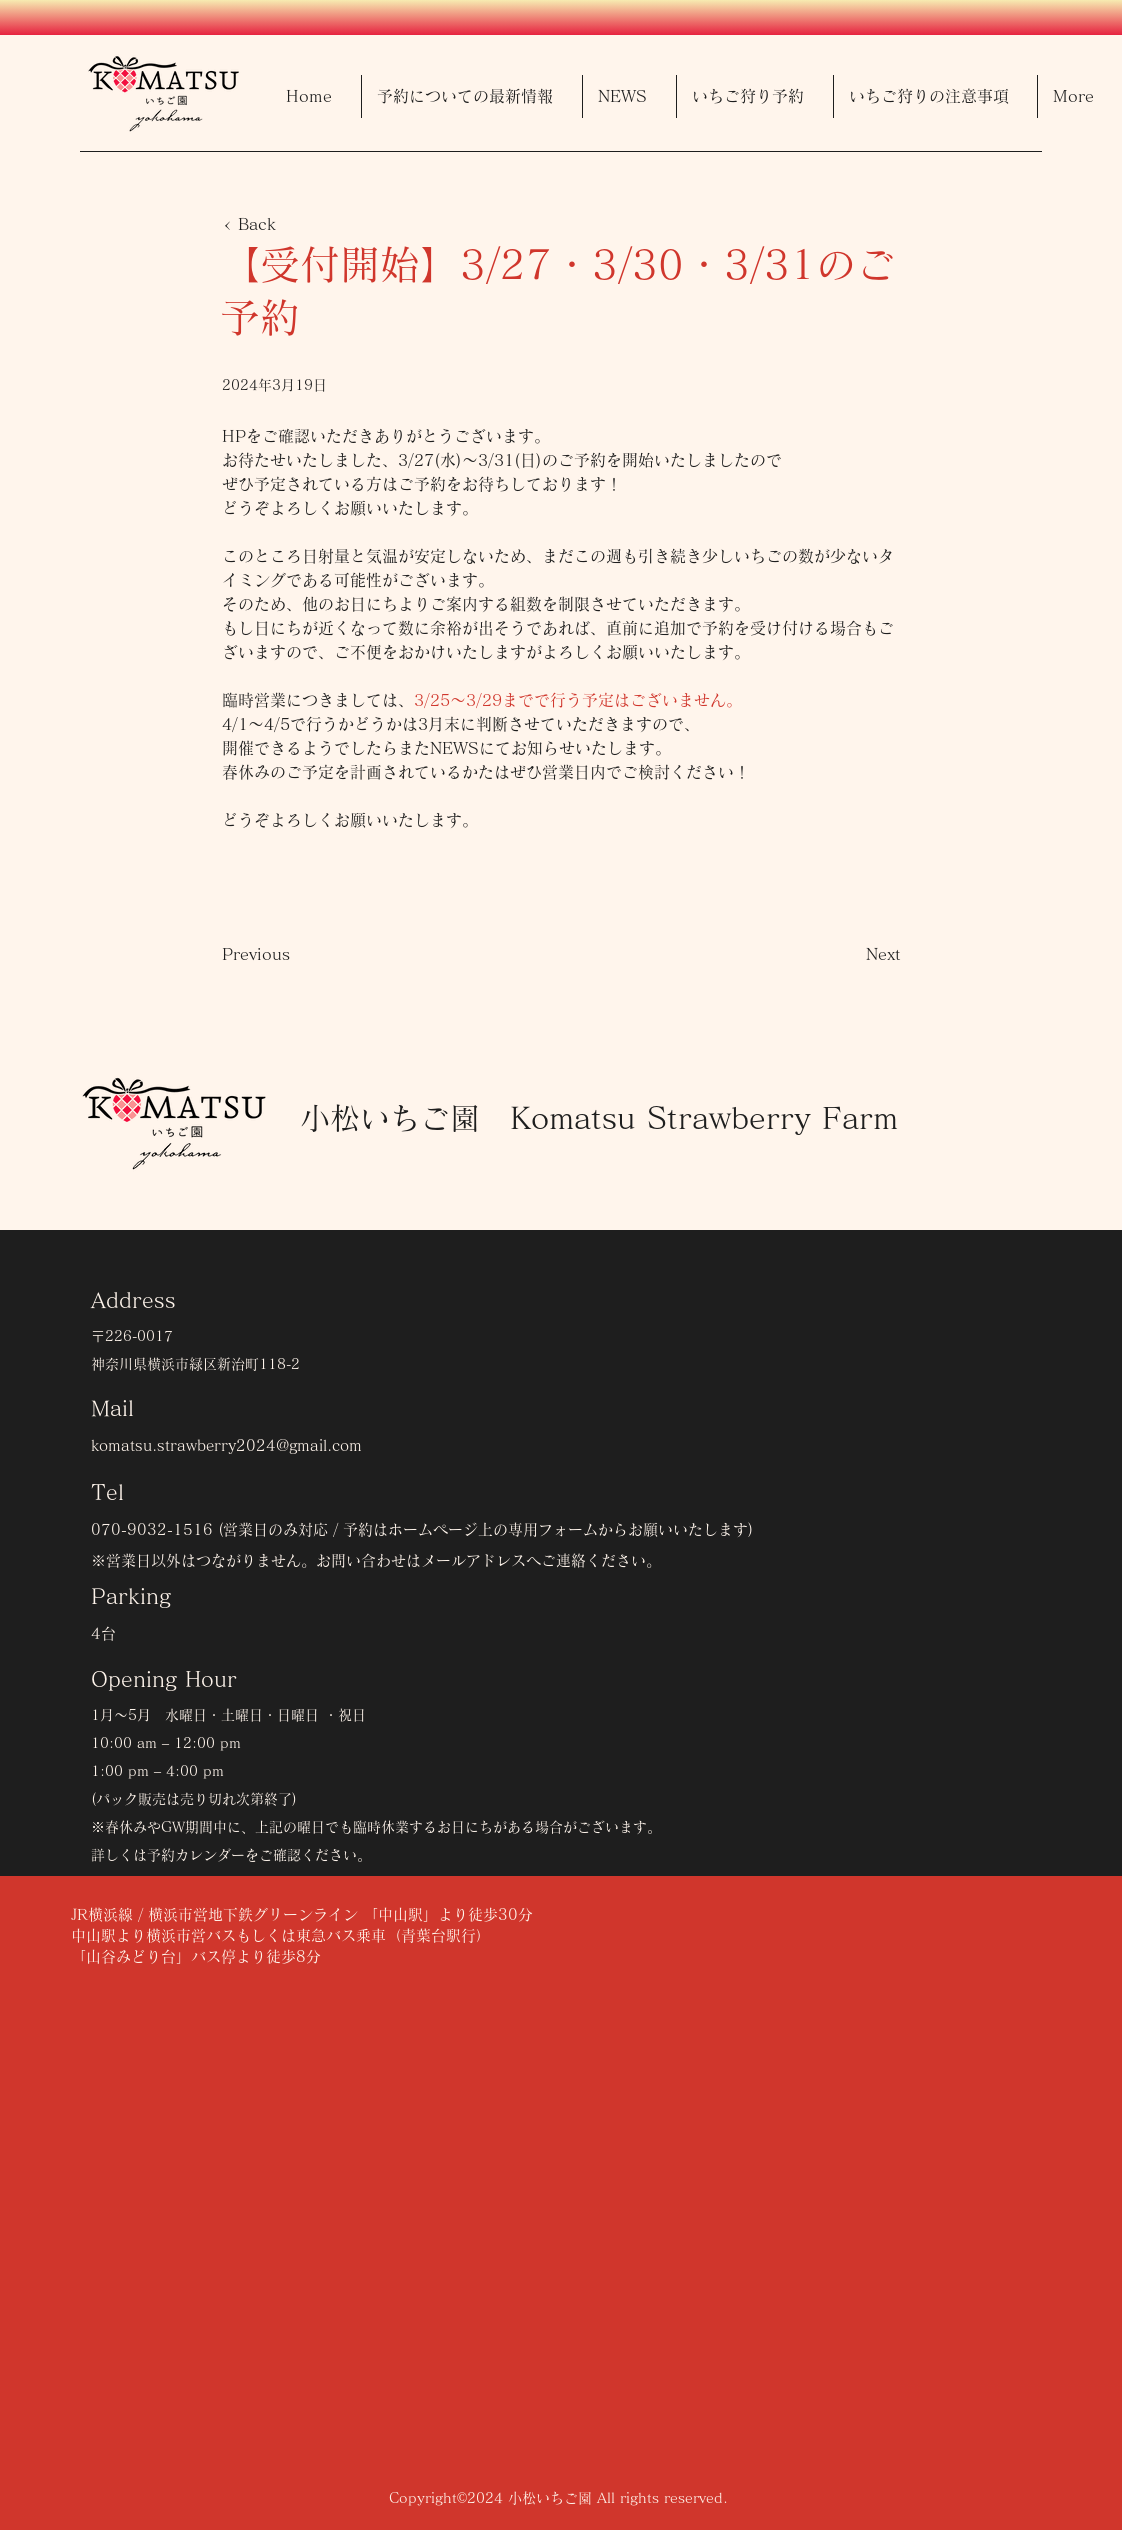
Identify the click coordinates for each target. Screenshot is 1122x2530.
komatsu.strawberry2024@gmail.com (226, 1445)
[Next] (851, 954)
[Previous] (288, 954)
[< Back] (288, 223)
